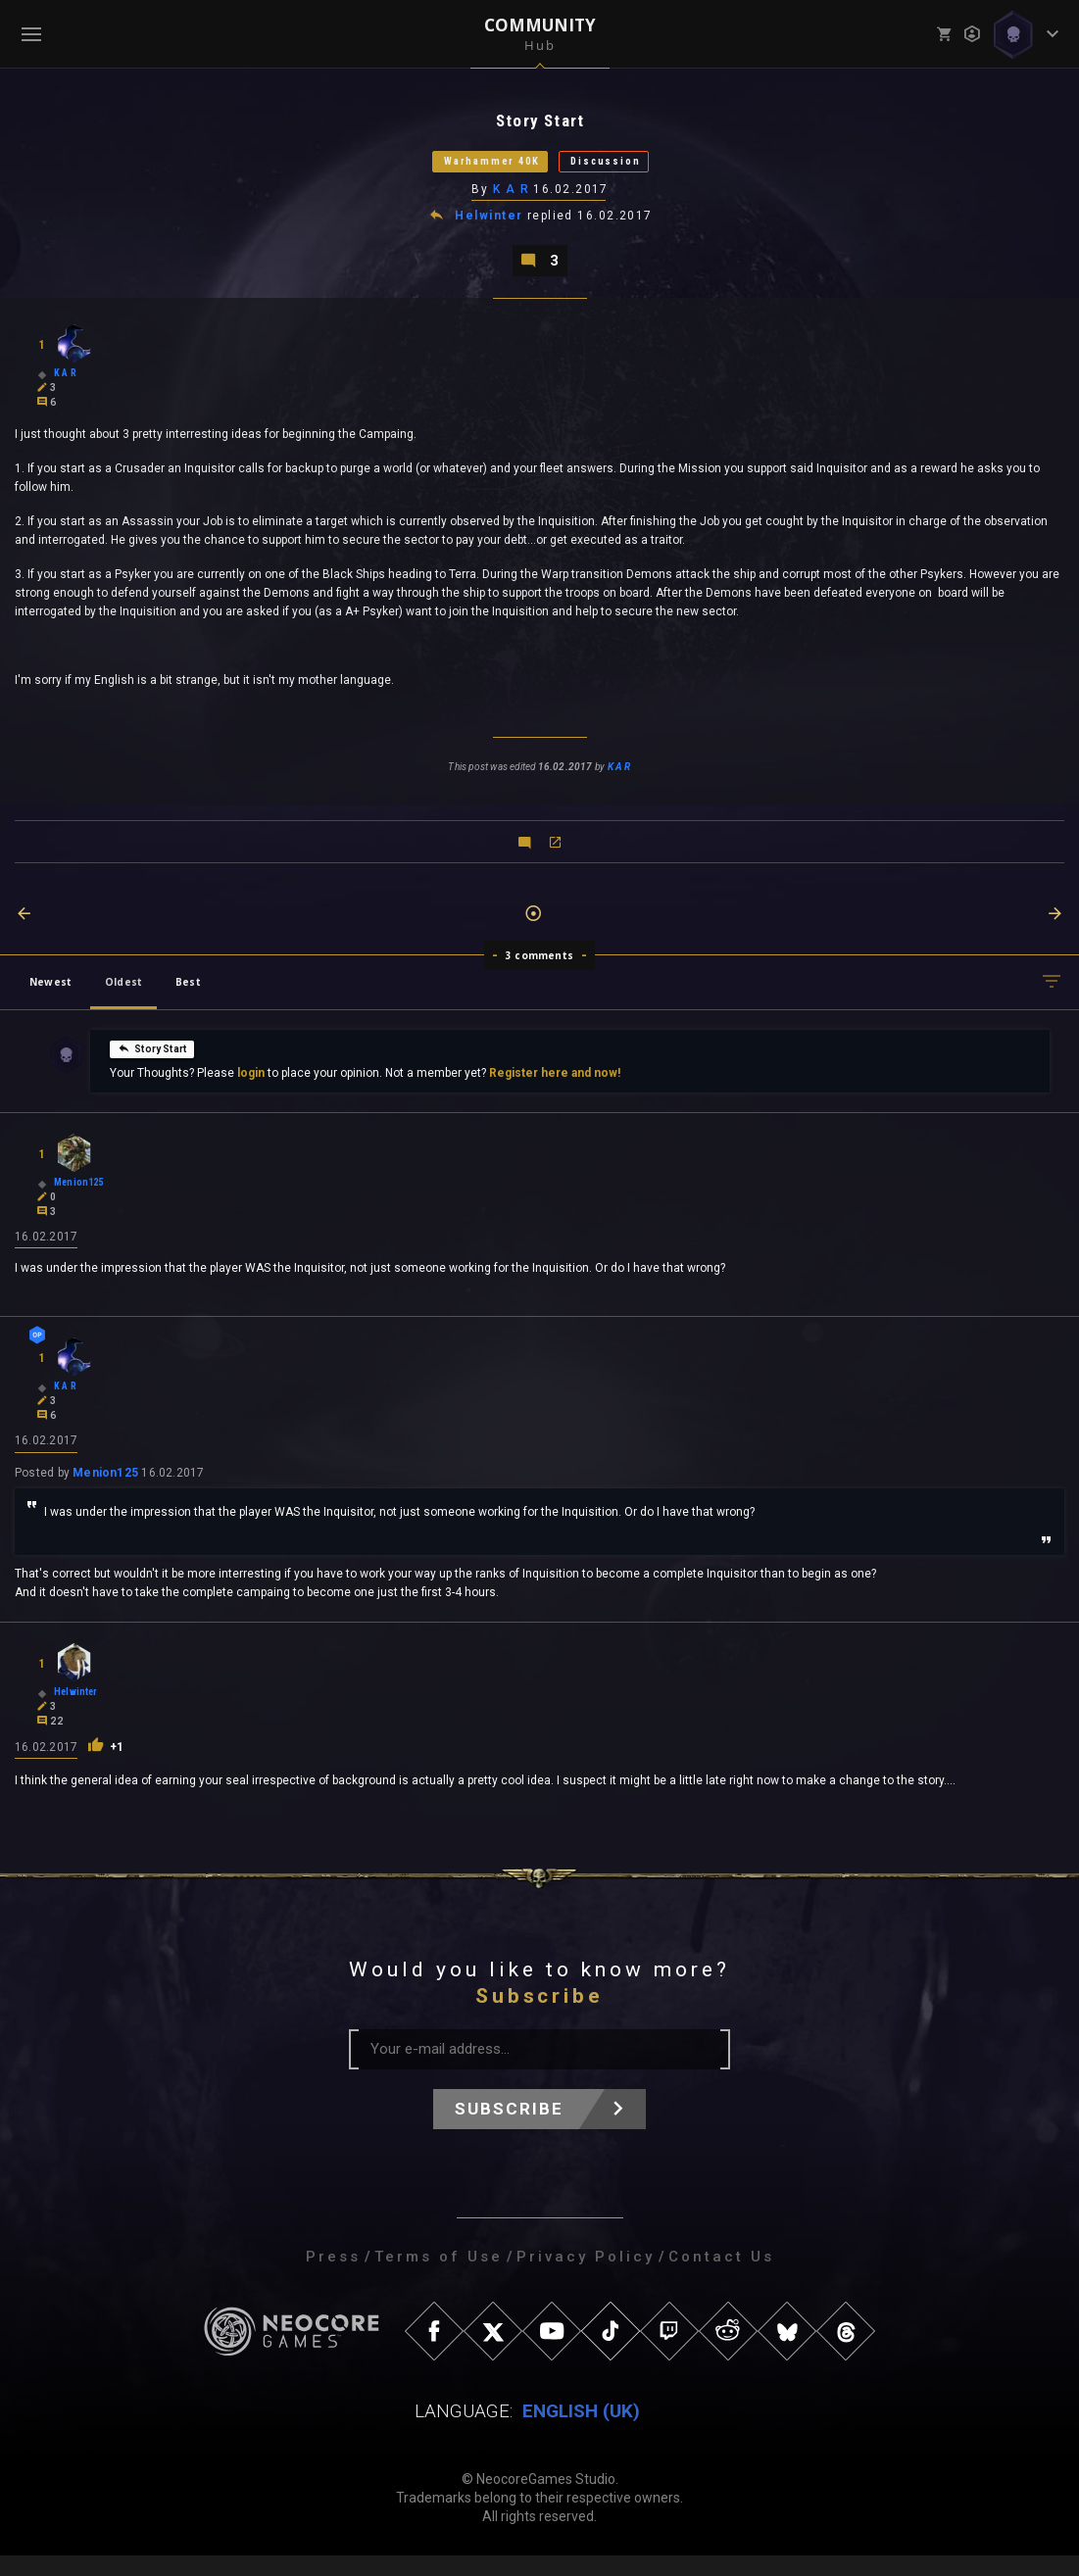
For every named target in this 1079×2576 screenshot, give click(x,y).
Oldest (123, 997)
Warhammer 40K (472, 168)
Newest (50, 997)
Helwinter (490, 227)
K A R (512, 199)
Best (188, 997)
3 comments (539, 971)
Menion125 (105, 1493)
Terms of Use (438, 2277)
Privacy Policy (585, 2277)
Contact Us (721, 2277)
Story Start (152, 1064)
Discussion (632, 168)
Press (333, 2277)
